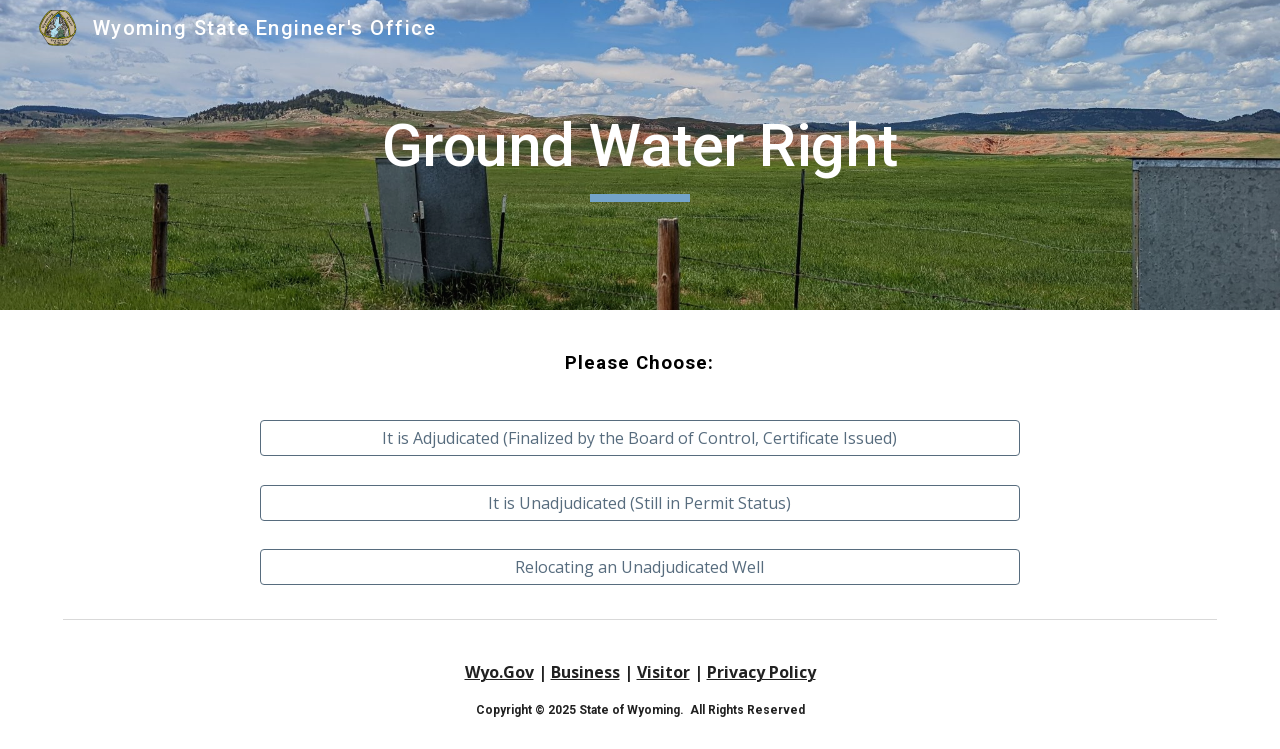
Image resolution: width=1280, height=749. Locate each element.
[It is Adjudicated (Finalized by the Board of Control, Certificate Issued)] (640, 438)
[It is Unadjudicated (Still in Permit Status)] (640, 503)
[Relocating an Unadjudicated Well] (640, 567)
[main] (640, 155)
